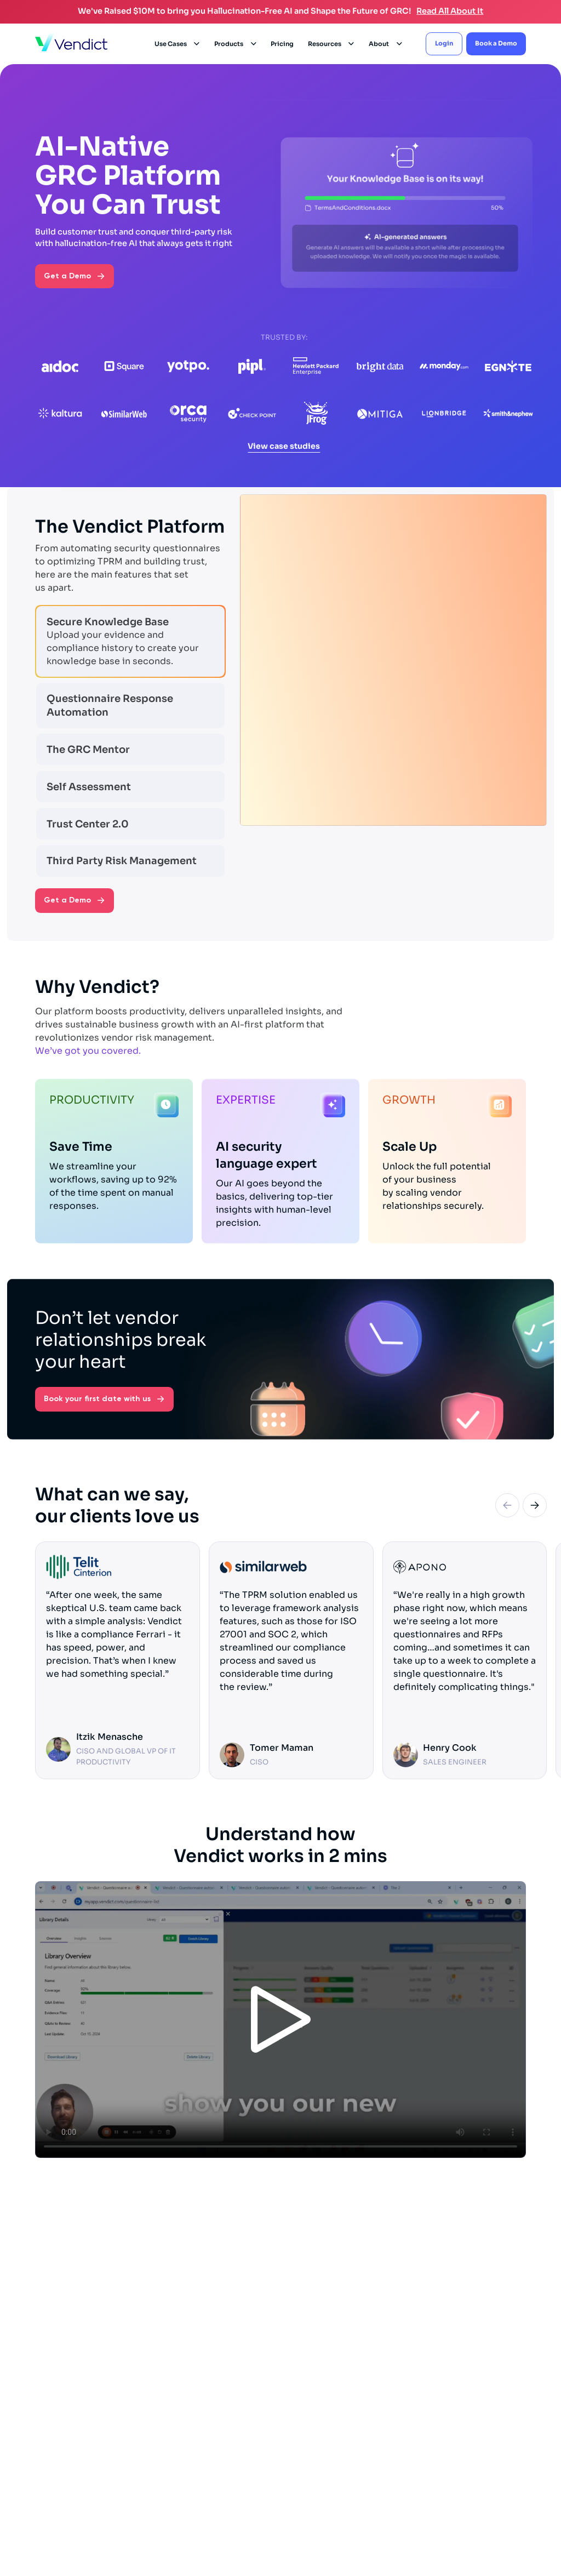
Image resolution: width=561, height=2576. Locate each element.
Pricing (282, 44)
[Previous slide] (507, 1509)
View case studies (284, 446)
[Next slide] (535, 1509)
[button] (177, 44)
